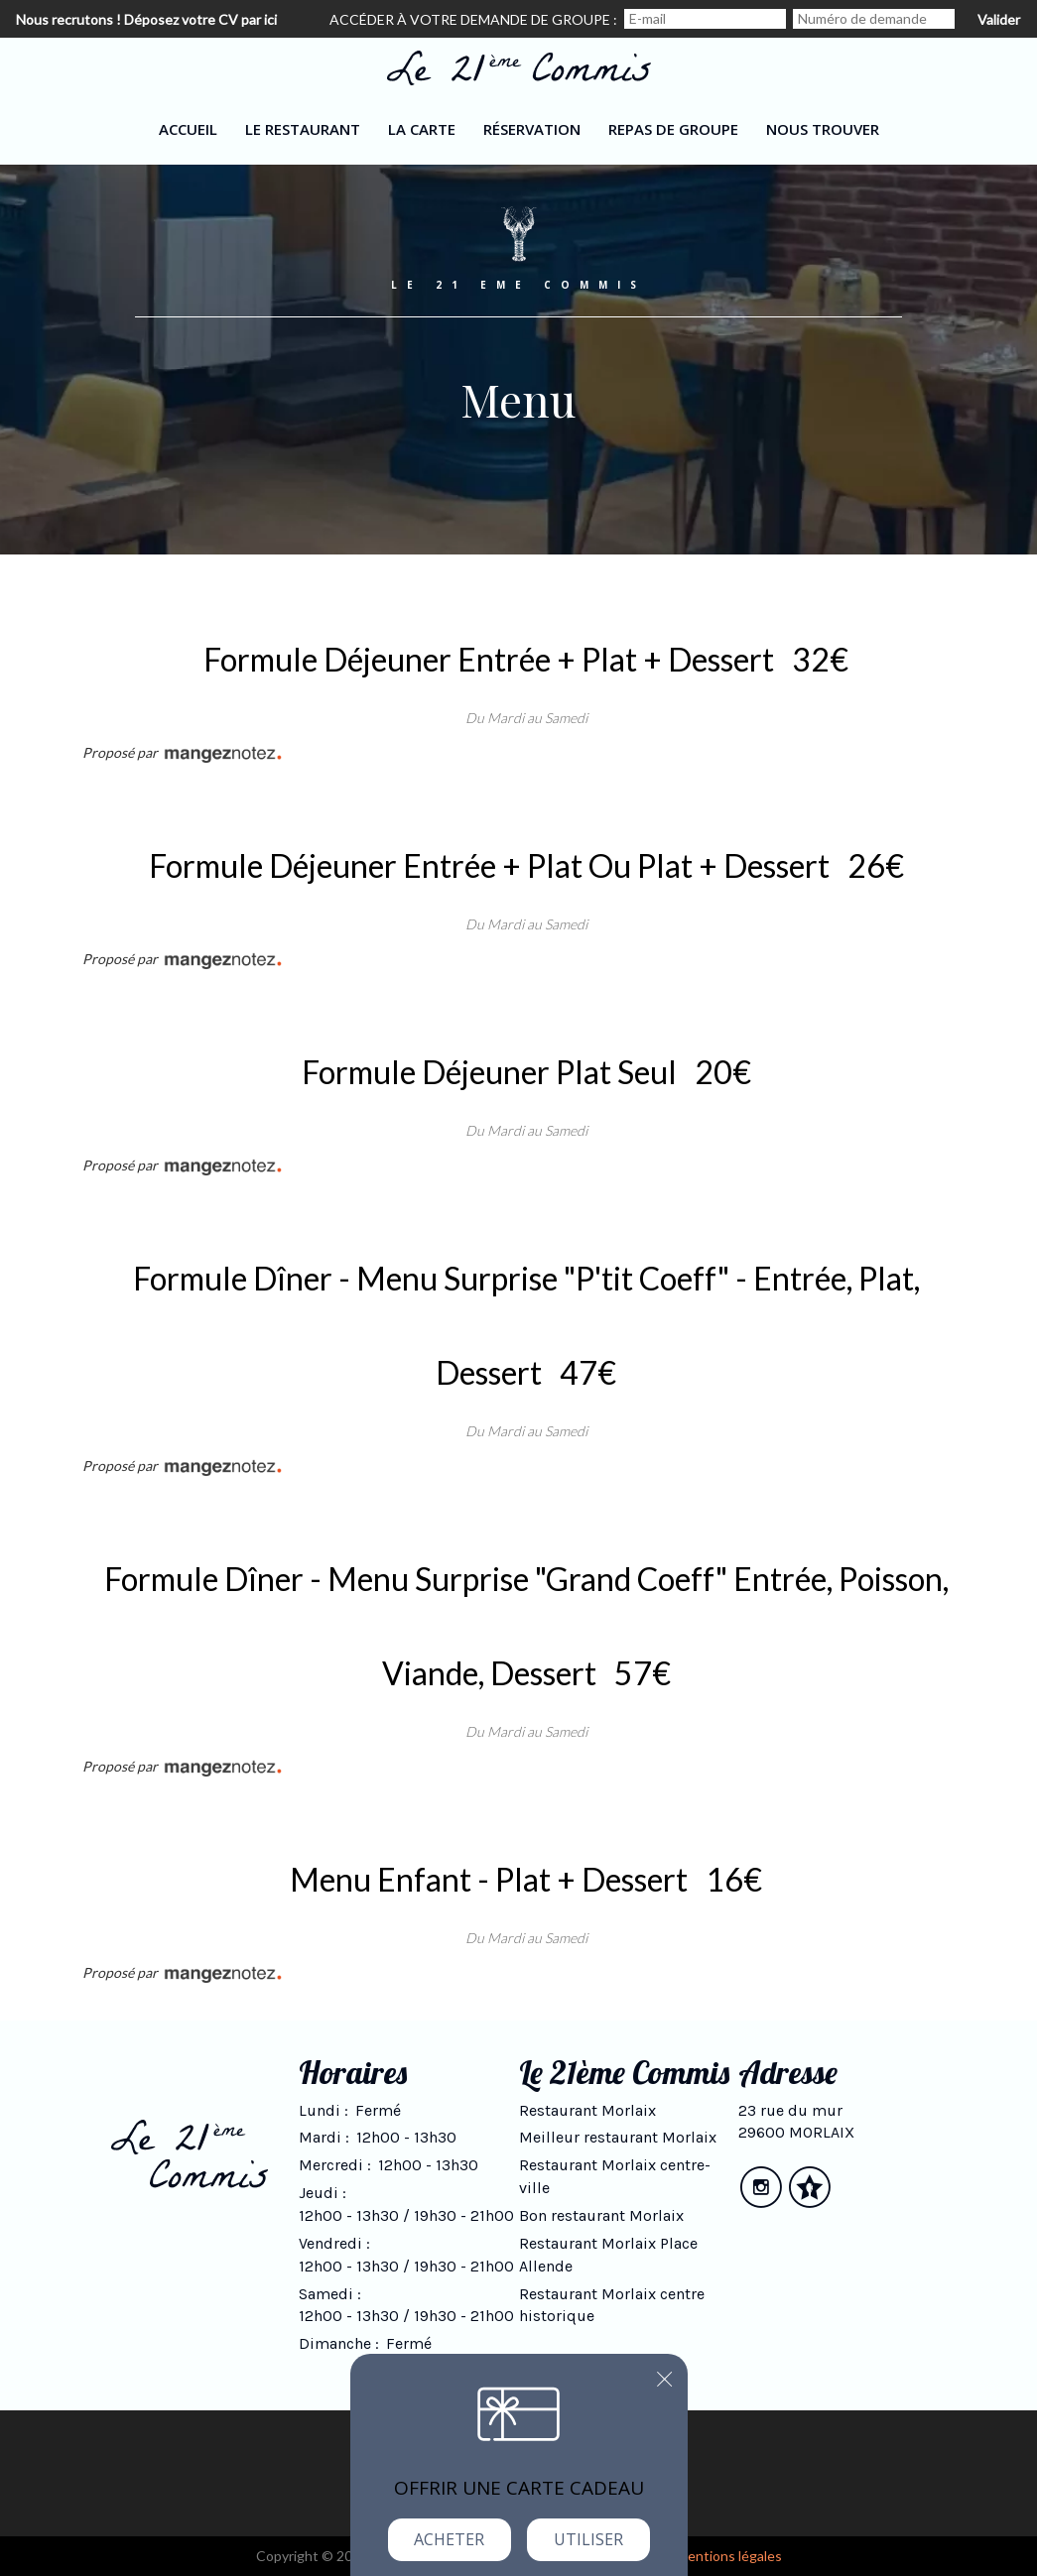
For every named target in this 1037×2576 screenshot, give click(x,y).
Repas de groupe (673, 129)
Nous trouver (822, 129)
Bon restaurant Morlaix (601, 2215)
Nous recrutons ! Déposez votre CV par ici (146, 19)
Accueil (188, 129)
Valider (998, 19)
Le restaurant (302, 129)
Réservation (532, 129)
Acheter (449, 2539)
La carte (421, 129)
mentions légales (729, 2555)
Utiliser (588, 2539)
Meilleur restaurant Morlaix (617, 2137)
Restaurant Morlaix (587, 2110)
